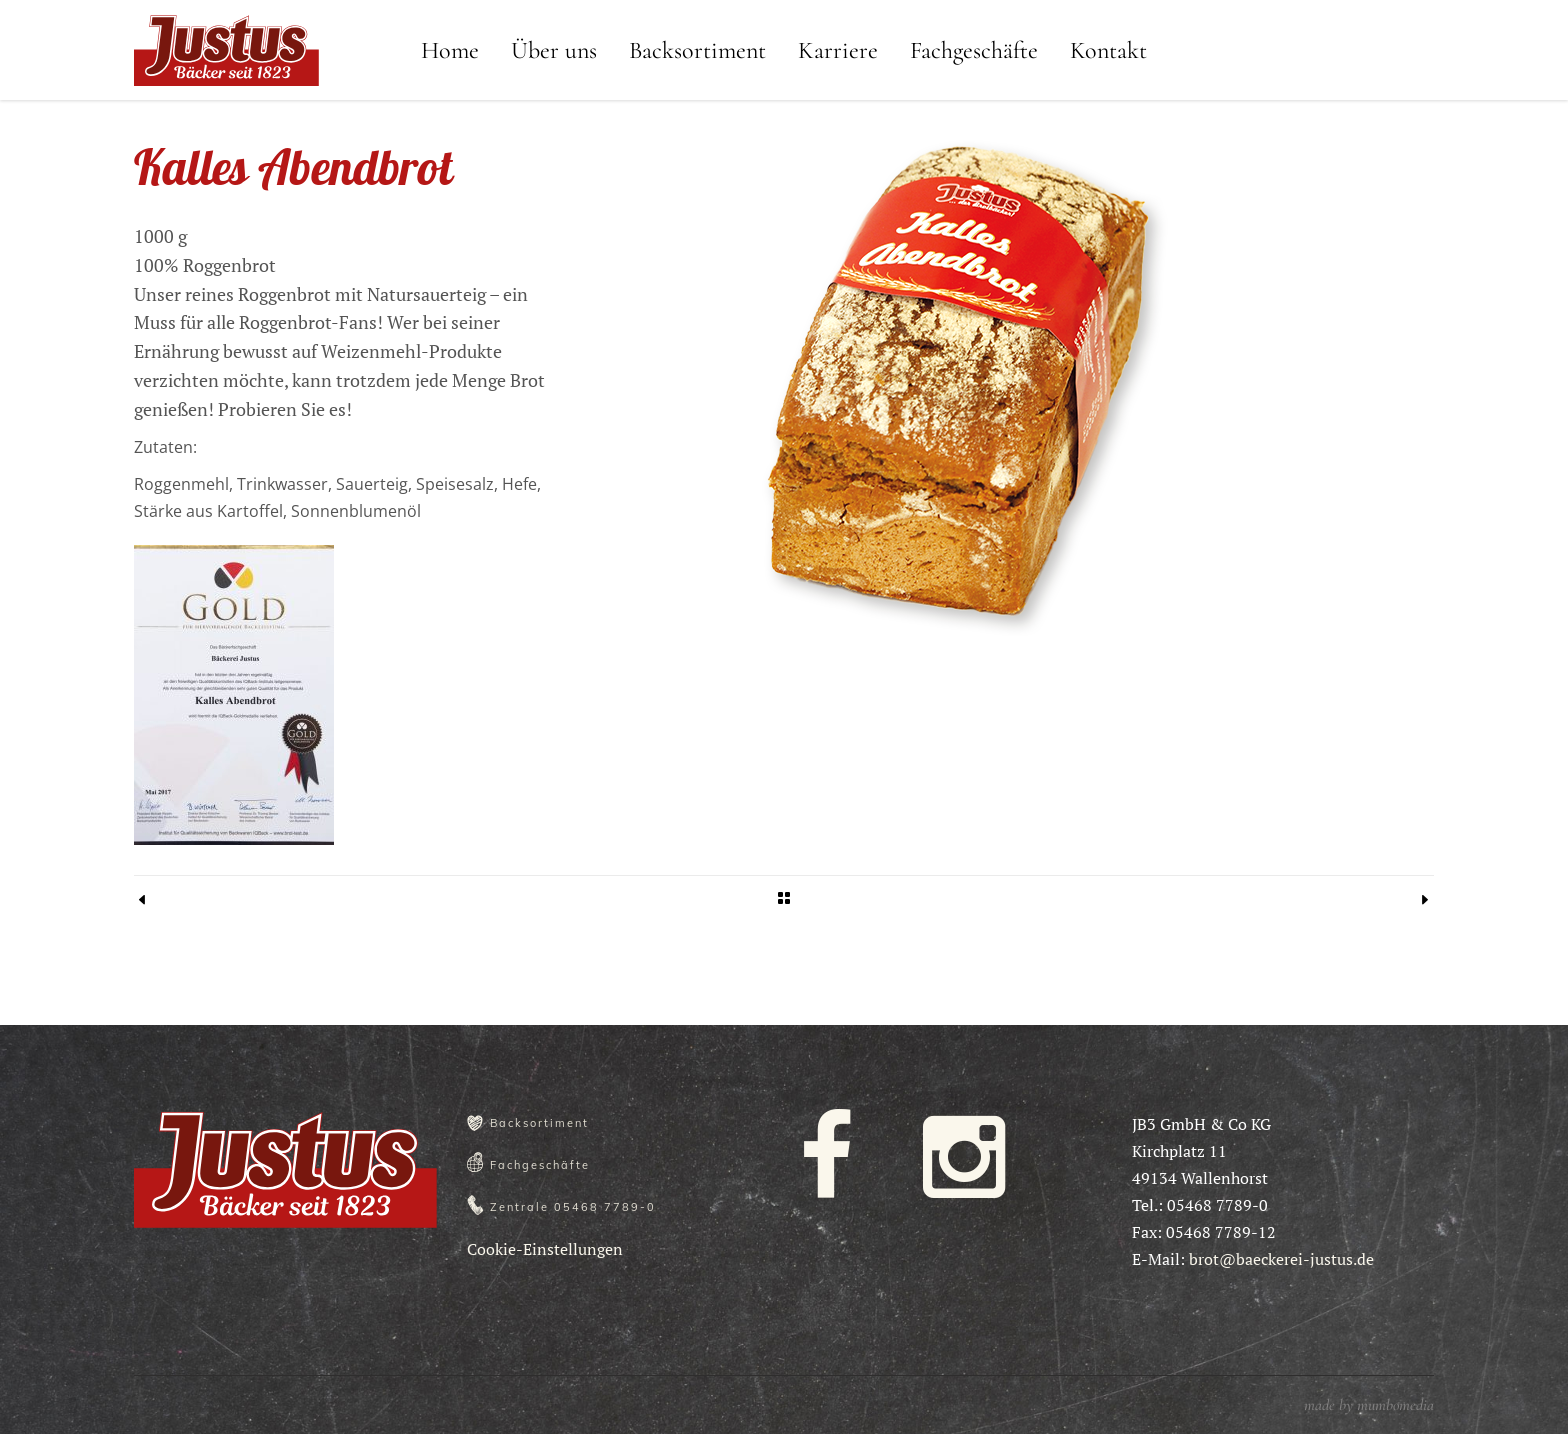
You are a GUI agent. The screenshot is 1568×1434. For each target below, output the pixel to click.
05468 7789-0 (605, 1207)
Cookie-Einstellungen (545, 1249)
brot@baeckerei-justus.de (1281, 1259)
